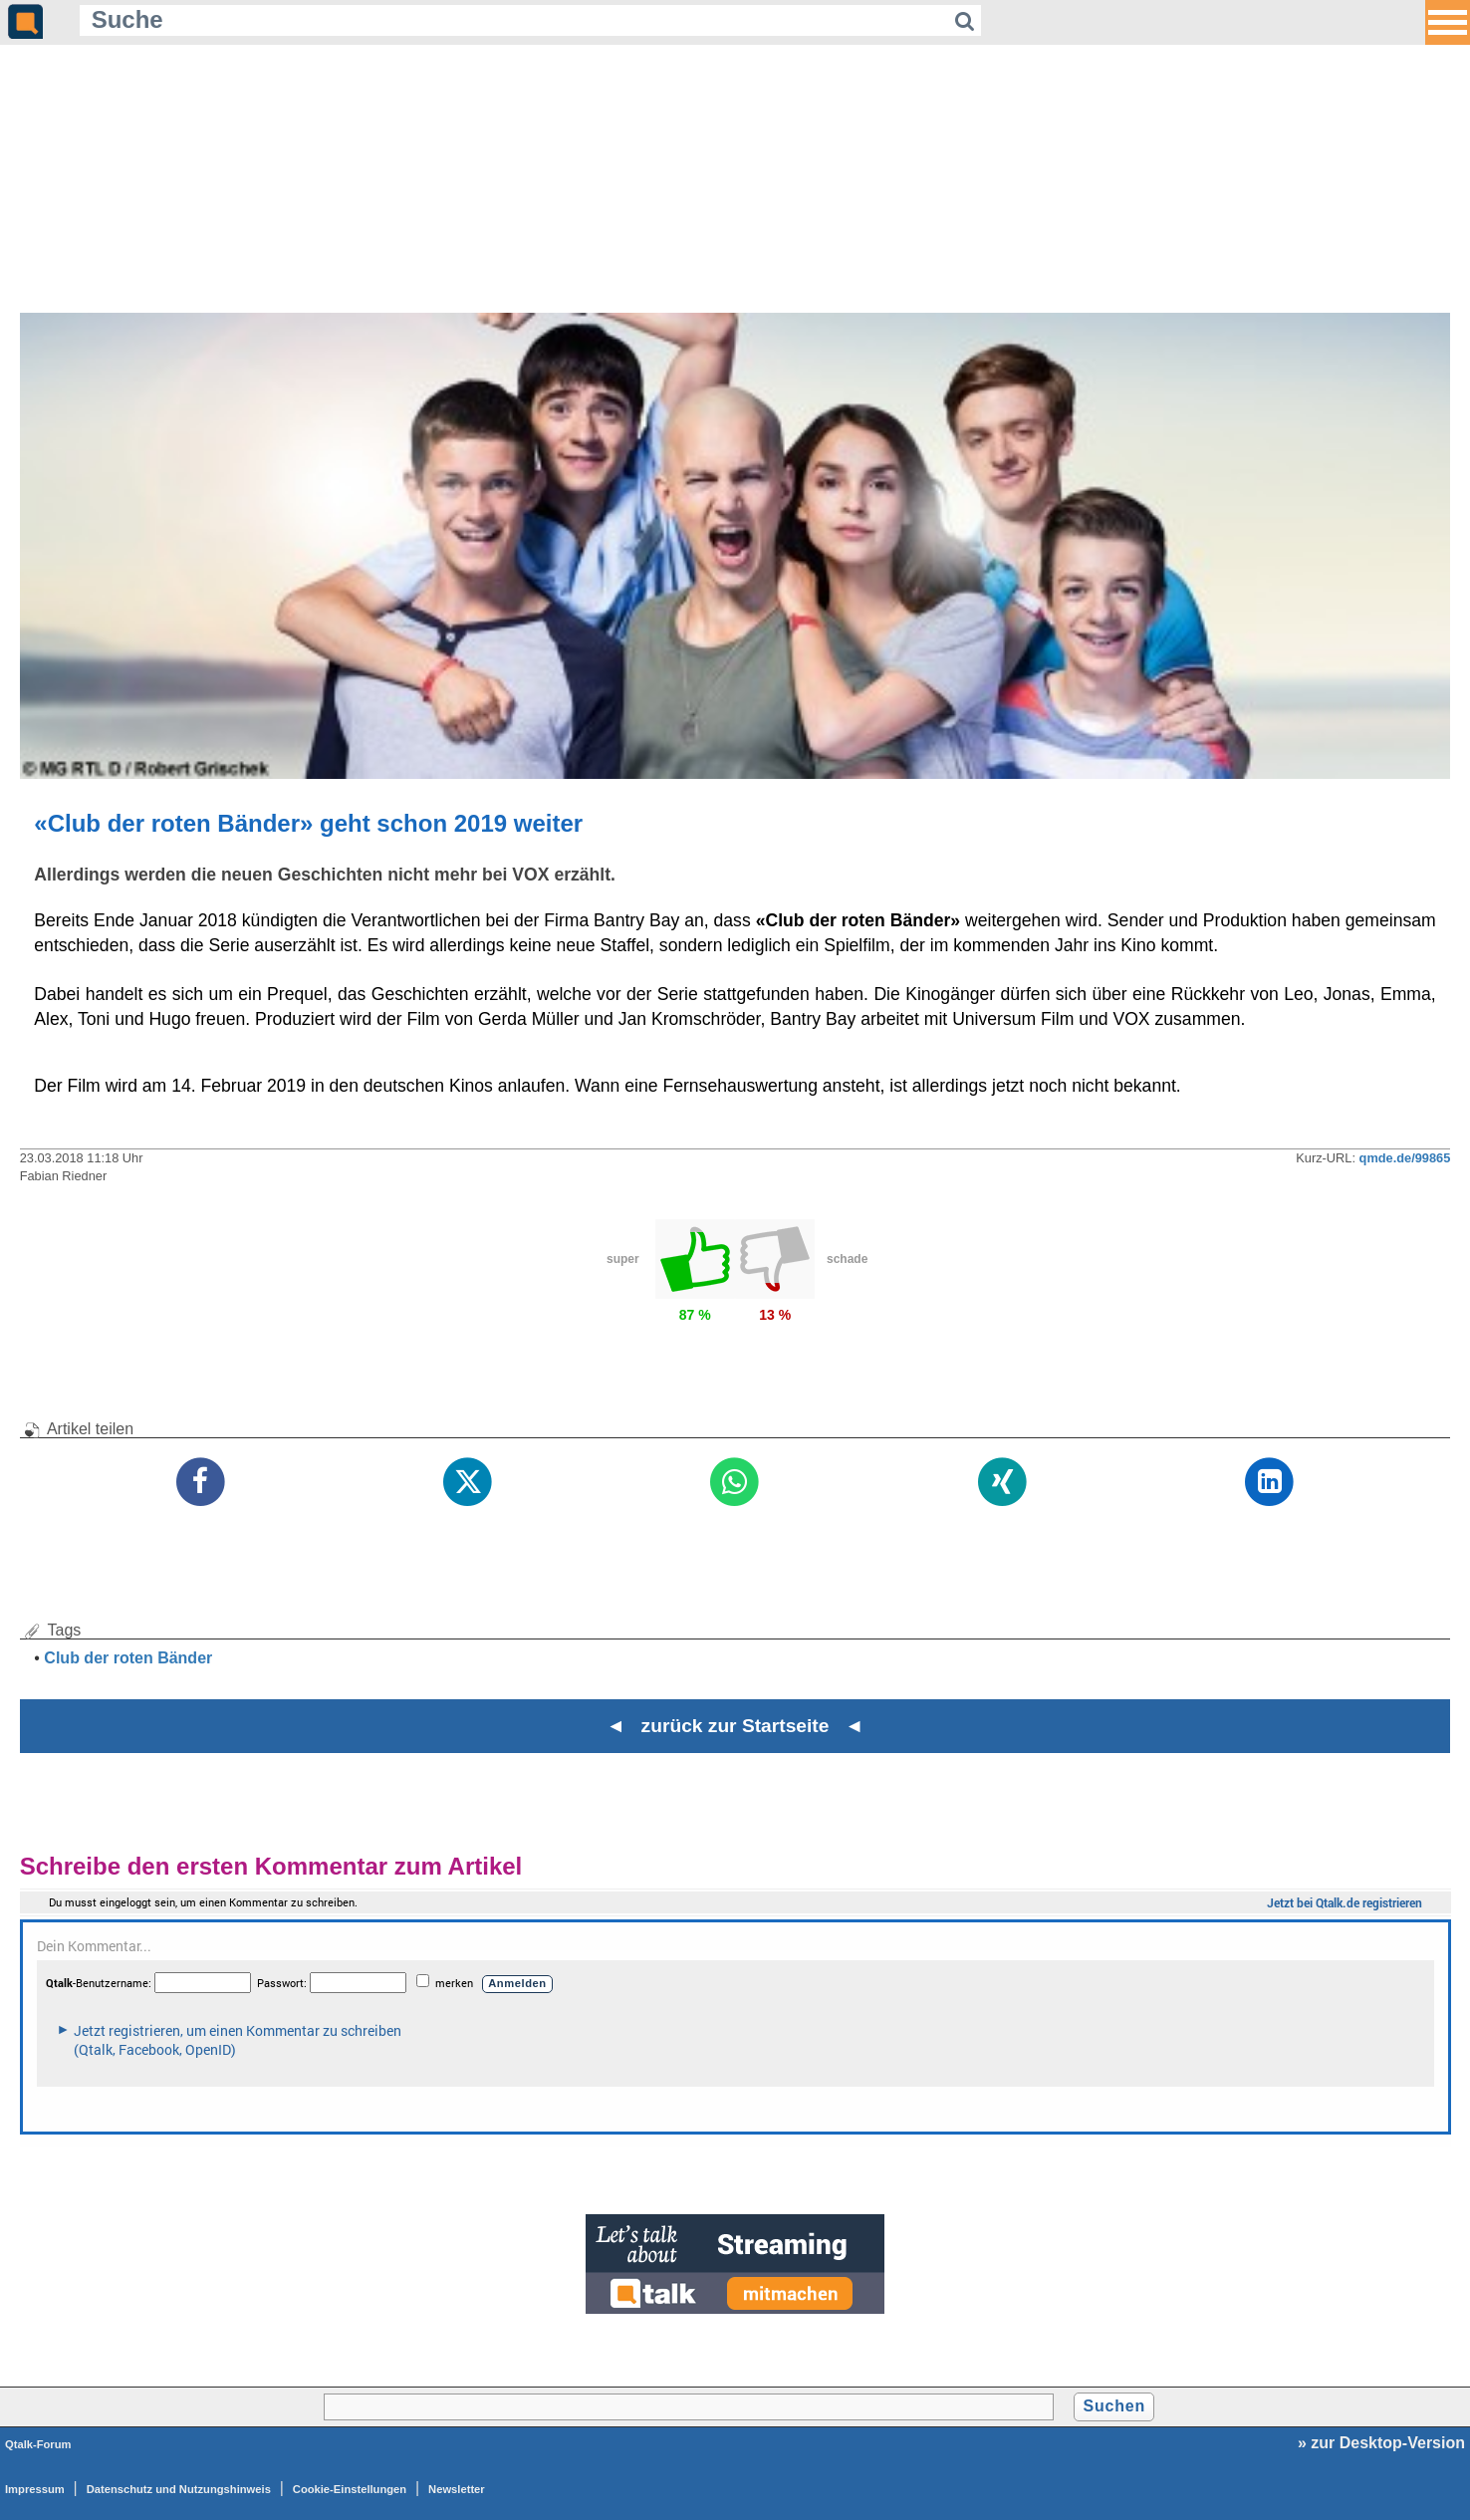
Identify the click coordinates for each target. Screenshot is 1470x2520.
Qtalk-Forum (38, 2444)
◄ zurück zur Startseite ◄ (735, 1725)
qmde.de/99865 (1405, 1157)
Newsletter (456, 2489)
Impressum (35, 2489)
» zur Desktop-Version (1381, 2442)
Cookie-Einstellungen (349, 2489)
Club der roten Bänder (128, 1657)
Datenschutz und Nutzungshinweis (179, 2489)
